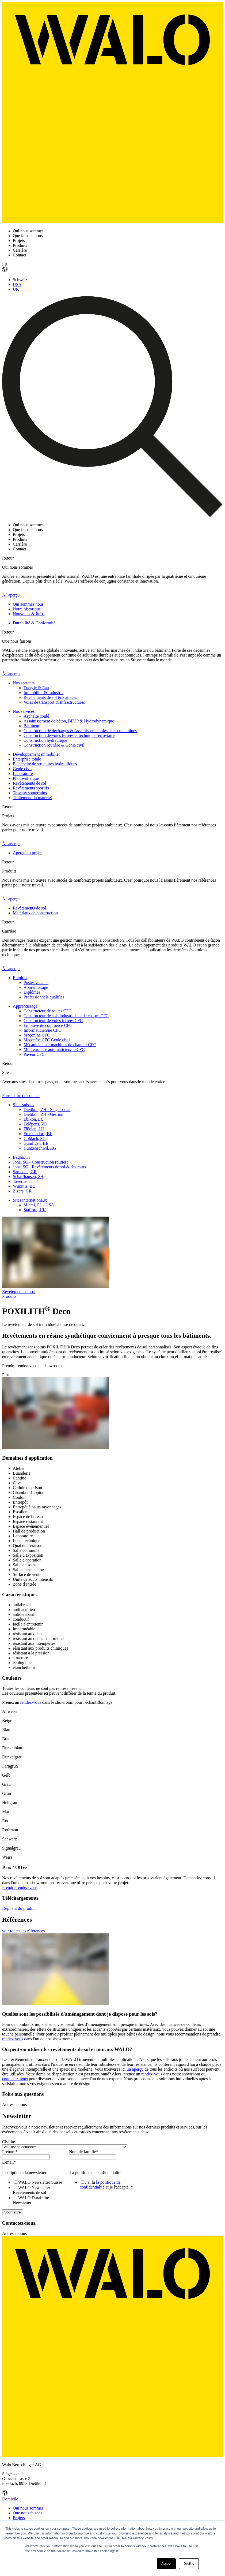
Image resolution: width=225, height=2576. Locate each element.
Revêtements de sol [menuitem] (29, 783)
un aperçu (135, 2069)
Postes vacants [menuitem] (36, 982)
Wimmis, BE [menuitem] (24, 1186)
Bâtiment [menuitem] (31, 726)
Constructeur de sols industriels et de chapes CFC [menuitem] (66, 1015)
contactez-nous (15, 2079)
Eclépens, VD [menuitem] (35, 1124)
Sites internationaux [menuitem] (30, 1200)
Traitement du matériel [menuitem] (32, 797)
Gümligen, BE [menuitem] (36, 1143)
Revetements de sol (18, 1291)
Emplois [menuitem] (20, 977)
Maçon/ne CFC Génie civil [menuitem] (47, 1040)
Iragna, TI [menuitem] (21, 1157)
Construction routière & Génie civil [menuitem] (54, 745)
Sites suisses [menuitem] (23, 1104)
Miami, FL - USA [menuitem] (39, 1205)
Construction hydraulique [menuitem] (45, 740)
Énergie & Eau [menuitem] (36, 687)
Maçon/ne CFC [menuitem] (37, 1035)
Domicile (10, 2499)
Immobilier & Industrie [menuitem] (43, 692)
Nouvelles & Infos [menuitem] (28, 614)
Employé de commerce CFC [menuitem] (48, 1025)
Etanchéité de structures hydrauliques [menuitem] (45, 764)
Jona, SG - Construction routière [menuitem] (40, 1162)
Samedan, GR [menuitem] (25, 1171)
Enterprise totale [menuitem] (27, 759)
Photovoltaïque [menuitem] (26, 778)
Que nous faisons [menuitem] (27, 2513)
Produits (9, 1296)
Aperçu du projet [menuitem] (27, 853)
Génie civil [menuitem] (22, 768)
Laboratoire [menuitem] (23, 773)
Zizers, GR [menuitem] (22, 1191)
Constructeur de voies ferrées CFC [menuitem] (53, 1020)
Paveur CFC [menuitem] (34, 1054)
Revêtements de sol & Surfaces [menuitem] (50, 697)
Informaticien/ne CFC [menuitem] (42, 1030)
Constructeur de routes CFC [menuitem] (47, 1011)
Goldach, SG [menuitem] (35, 1138)
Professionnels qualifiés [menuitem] (44, 997)
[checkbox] (34, 2192)
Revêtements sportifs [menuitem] (31, 788)
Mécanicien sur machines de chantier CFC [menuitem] (60, 1044)
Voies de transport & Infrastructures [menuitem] (54, 702)
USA (17, 284)
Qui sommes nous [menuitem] (28, 604)
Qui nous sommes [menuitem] (28, 2508)
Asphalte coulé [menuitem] (36, 716)
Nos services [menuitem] (24, 711)
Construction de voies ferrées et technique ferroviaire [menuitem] (69, 735)
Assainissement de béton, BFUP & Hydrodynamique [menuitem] (69, 721)
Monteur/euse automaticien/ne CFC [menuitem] (54, 1049)
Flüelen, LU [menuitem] (34, 1129)
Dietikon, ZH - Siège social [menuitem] (47, 1109)
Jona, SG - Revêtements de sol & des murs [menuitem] (49, 1167)
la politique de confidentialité (100, 2184)
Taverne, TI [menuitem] (23, 1181)
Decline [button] (189, 2564)
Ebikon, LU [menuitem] (34, 1119)
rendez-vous (30, 1702)
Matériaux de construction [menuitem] (35, 913)
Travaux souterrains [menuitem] (30, 793)
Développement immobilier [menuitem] (36, 754)
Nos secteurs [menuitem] (24, 683)
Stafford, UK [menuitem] (35, 1209)
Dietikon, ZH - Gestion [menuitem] (43, 1114)
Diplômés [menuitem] (32, 992)
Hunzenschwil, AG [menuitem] (40, 1148)
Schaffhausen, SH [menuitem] (28, 1176)
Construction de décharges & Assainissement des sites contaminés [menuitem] (80, 730)
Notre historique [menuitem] (27, 609)
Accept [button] (166, 2564)
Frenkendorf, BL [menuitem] (38, 1133)
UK (16, 289)
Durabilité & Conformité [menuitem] (34, 623)
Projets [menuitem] (19, 2517)
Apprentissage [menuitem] (36, 987)
